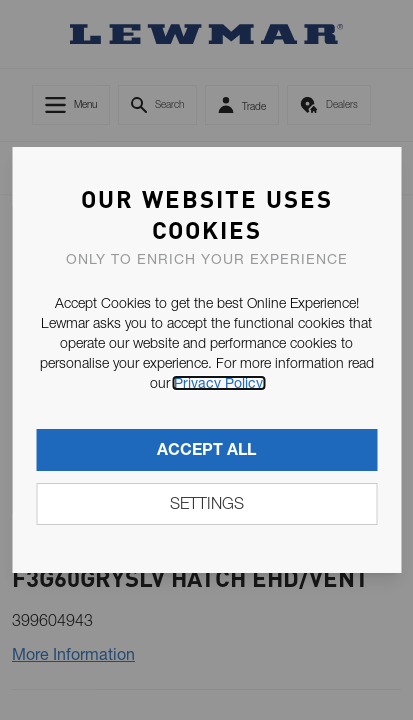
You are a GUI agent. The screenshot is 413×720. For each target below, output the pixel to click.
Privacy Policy (218, 383)
